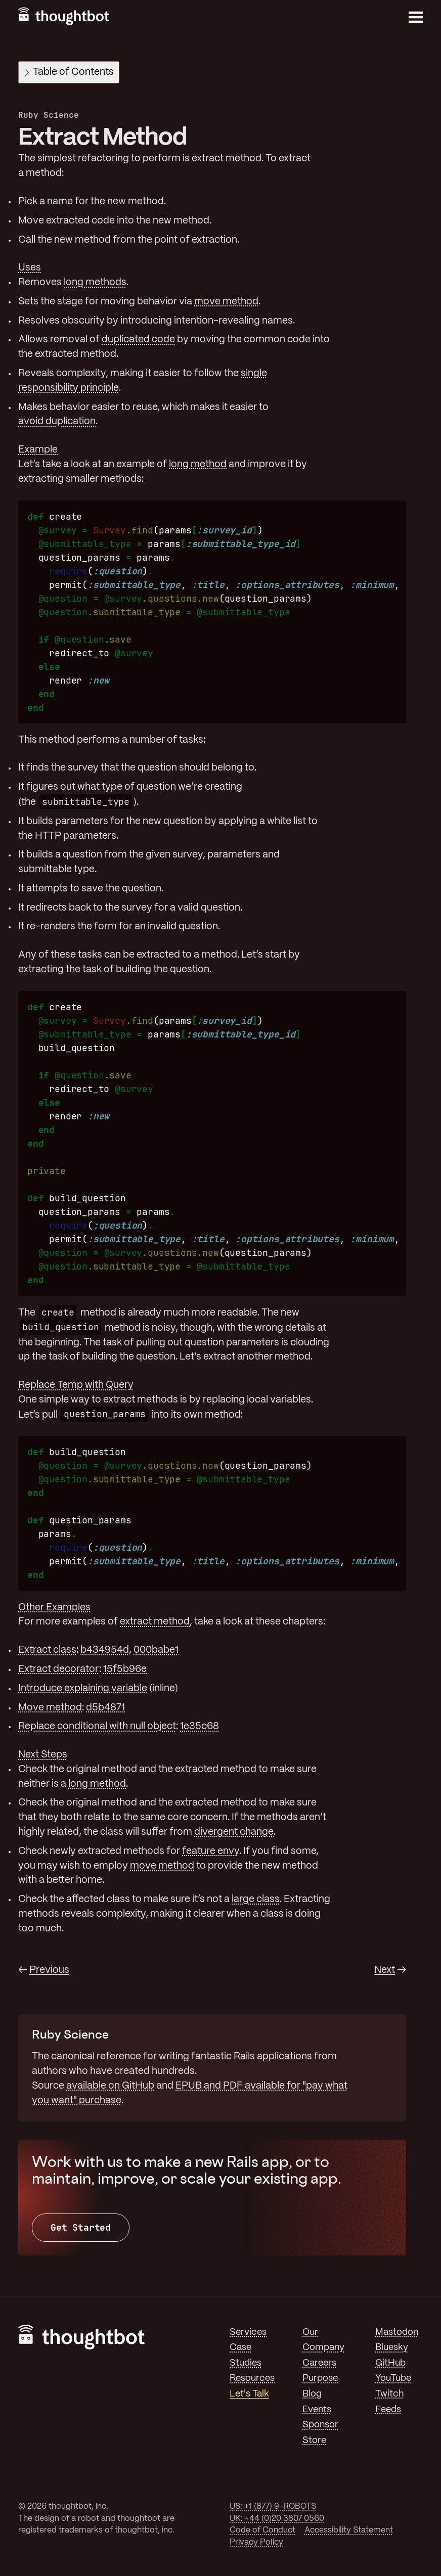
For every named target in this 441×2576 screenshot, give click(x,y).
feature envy (210, 1851)
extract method (155, 1621)
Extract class (47, 1650)
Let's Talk (249, 2394)
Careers (319, 2363)
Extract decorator (58, 1669)
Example (38, 450)
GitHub (390, 2363)
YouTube (393, 2378)
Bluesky (391, 2347)
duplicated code (138, 339)
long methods (95, 282)
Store (314, 2440)
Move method (50, 1707)
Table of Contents (69, 72)
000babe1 (156, 1650)
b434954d (104, 1650)
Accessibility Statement (348, 2530)
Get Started (81, 2227)
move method (226, 301)
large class (256, 1899)
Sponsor (320, 2424)
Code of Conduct (262, 2530)
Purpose (320, 2378)
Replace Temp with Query (76, 1385)
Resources (252, 2378)
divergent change (234, 1832)
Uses (29, 268)
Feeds (388, 2409)
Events (316, 2409)
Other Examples (54, 1607)
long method (198, 464)
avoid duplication (57, 421)
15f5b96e (125, 1669)
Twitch (389, 2394)
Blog (312, 2394)
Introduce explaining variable (82, 1688)
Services (248, 2332)
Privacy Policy (256, 2542)
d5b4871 (105, 1707)
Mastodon (396, 2332)
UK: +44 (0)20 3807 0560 (277, 2518)
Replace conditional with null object (97, 1726)
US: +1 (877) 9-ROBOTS (273, 2506)
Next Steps (42, 1754)
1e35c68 (199, 1726)
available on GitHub (110, 2086)
